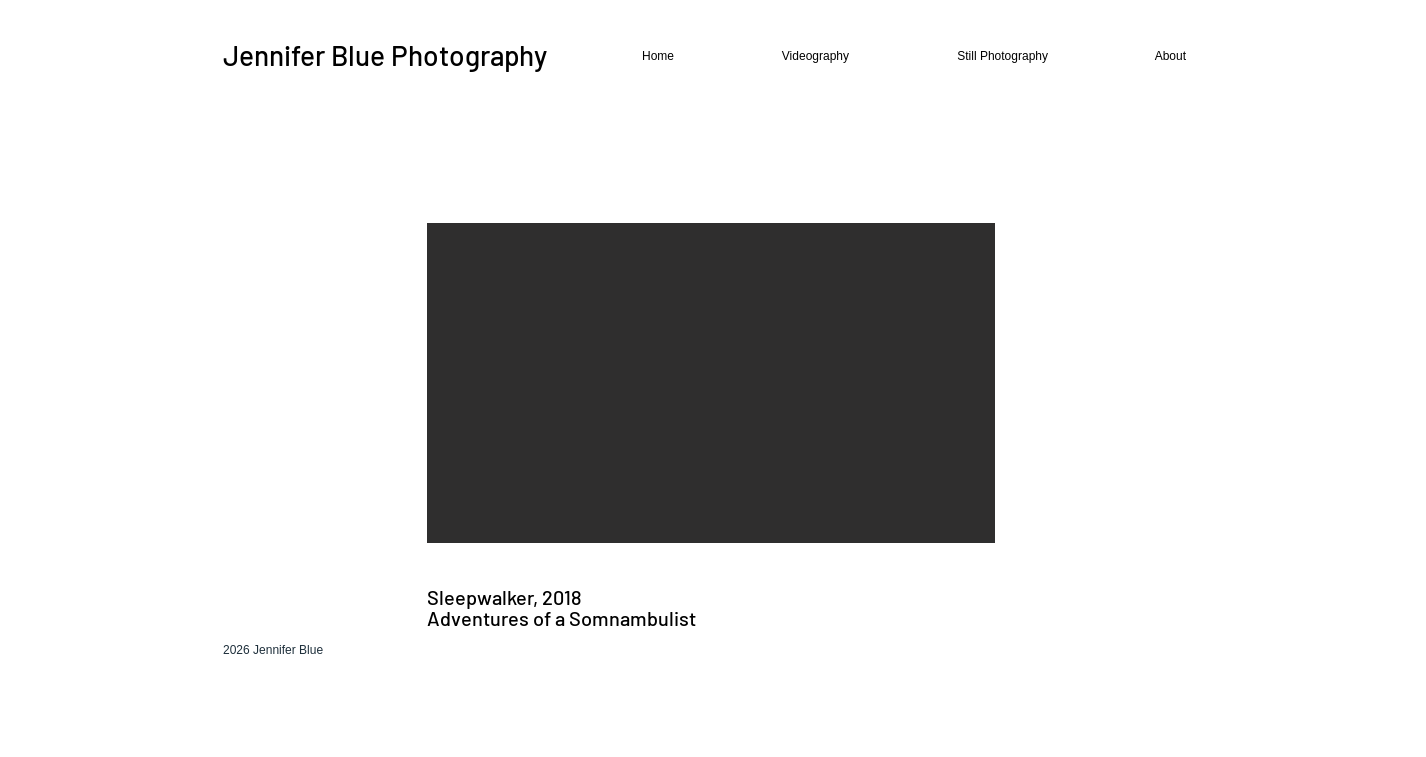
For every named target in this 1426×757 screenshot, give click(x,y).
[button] (778, 56)
